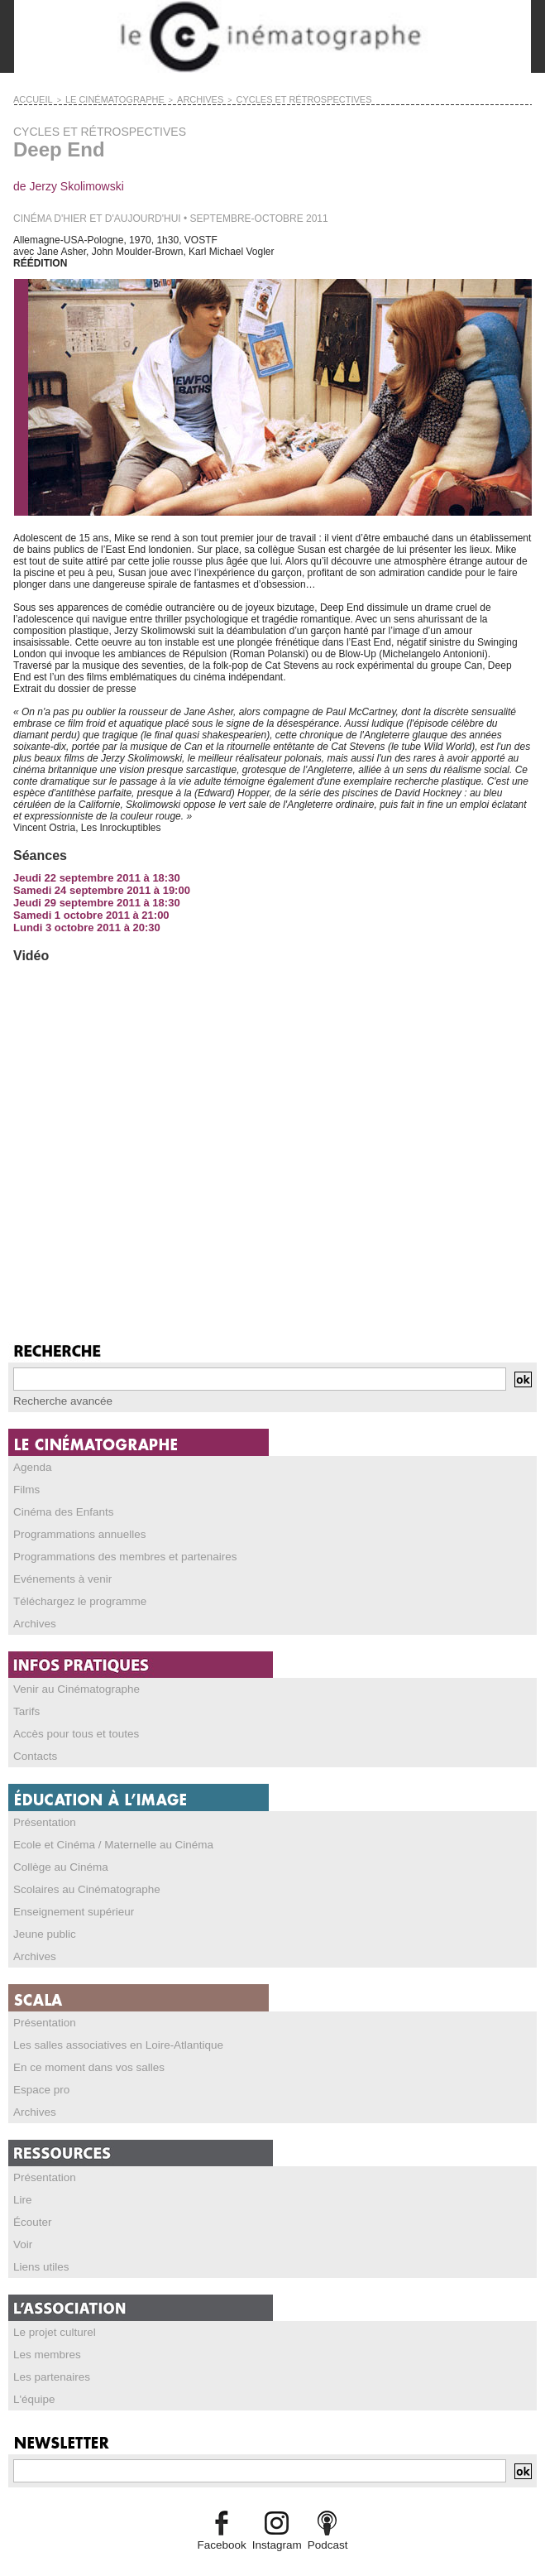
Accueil (29, 98)
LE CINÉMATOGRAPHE (98, 98)
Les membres (43, 2327)
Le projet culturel (50, 2305)
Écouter (30, 2198)
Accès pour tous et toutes (69, 1722)
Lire (21, 2176)
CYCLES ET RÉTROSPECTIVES (257, 98)
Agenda (30, 1464)
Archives (32, 1615)
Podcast (322, 2515)
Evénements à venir (57, 1572)
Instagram (276, 2515)
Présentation (41, 1809)
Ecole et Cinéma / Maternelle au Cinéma (102, 1831)
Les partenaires (47, 2348)
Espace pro (38, 2068)
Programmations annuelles (72, 1529)
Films (25, 1486)
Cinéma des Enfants (58, 1507)
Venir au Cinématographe (69, 1679)
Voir (22, 2219)
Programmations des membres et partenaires (113, 1550)
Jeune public (41, 1917)
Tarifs (25, 1701)
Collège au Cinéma (55, 1852)
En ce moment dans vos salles (80, 2047)
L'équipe (31, 2370)
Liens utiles (38, 2241)
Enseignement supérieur (67, 1895)
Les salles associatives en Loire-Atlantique (106, 2025)
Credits (273, 2554)
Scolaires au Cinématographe (78, 1874)
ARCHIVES (170, 98)
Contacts (32, 1744)
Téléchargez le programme (72, 1593)
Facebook (227, 2515)
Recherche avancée (57, 1399)
